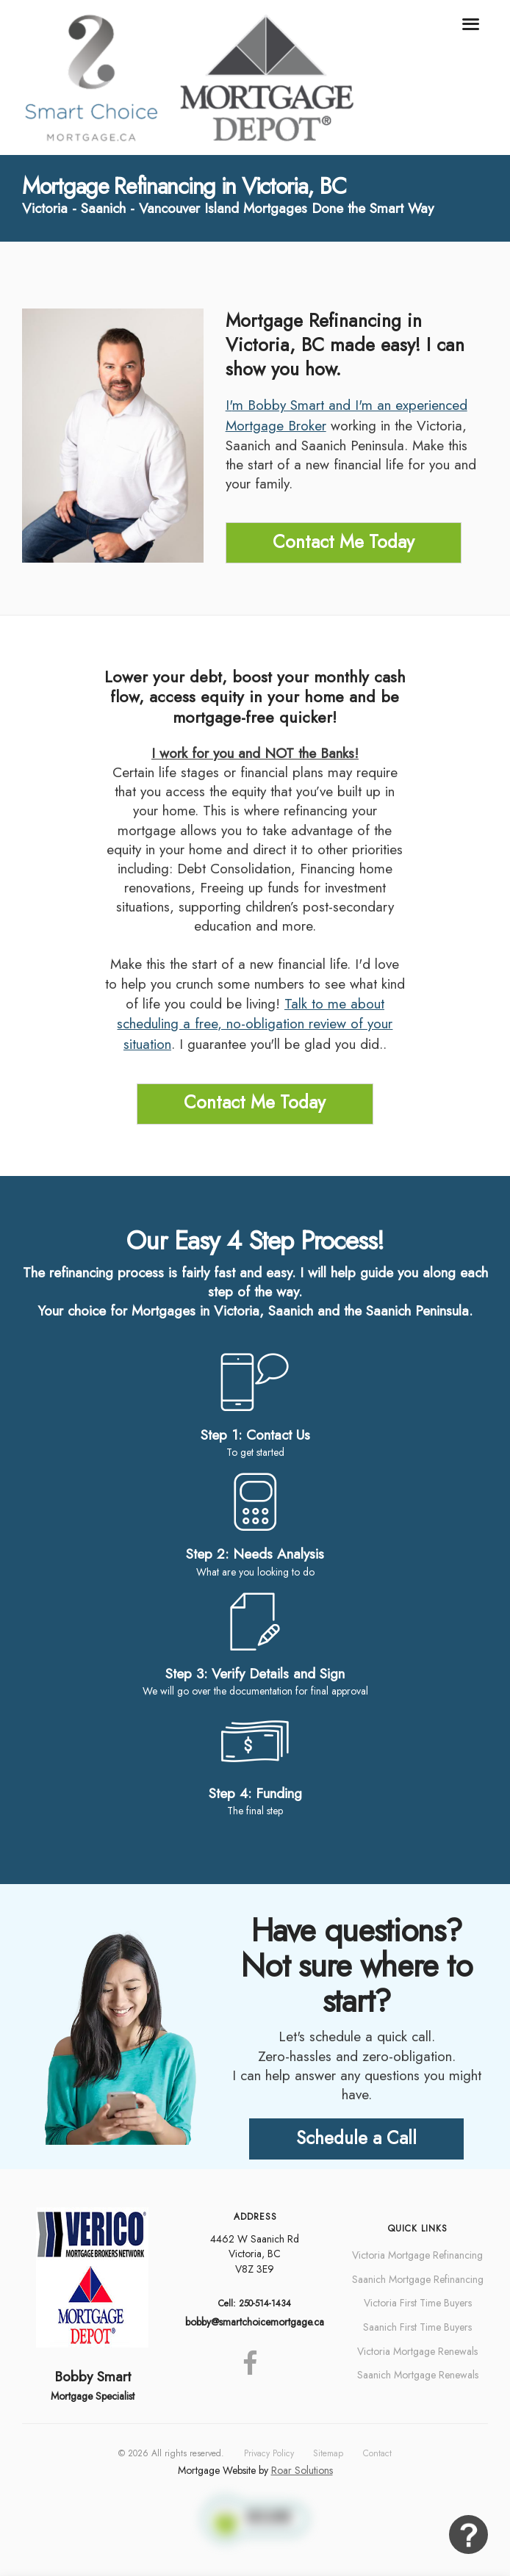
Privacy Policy (269, 2453)
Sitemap (328, 2453)
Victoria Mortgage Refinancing (417, 2255)
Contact (377, 2453)
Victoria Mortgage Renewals (417, 2351)
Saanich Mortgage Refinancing (418, 2279)
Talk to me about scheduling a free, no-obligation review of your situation (254, 1024)
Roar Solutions (302, 2470)
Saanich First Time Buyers (417, 2327)
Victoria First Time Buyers (418, 2302)
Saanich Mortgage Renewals (417, 2374)
